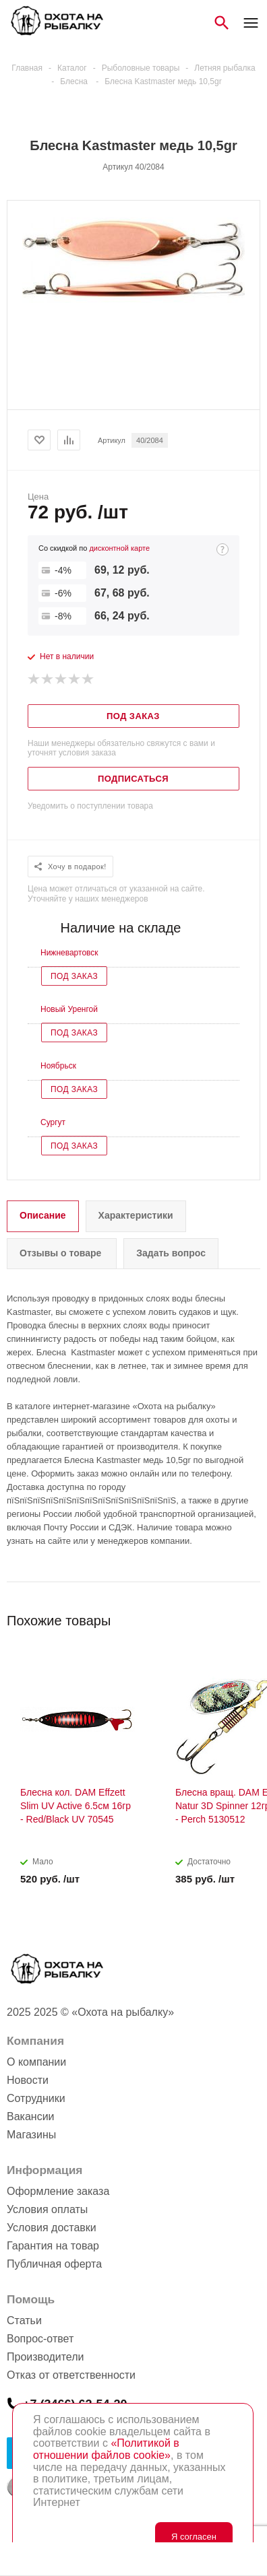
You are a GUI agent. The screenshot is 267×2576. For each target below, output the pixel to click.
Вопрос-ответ (40, 2338)
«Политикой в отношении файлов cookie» (106, 2449)
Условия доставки (51, 2227)
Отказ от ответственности (71, 2375)
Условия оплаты (47, 2209)
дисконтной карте (119, 548)
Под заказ (74, 976)
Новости (28, 2080)
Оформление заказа (58, 2191)
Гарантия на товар (53, 2245)
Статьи (24, 2320)
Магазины (31, 2134)
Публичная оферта (54, 2264)
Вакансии (31, 2116)
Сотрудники (36, 2098)
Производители (45, 2357)
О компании (36, 2062)
